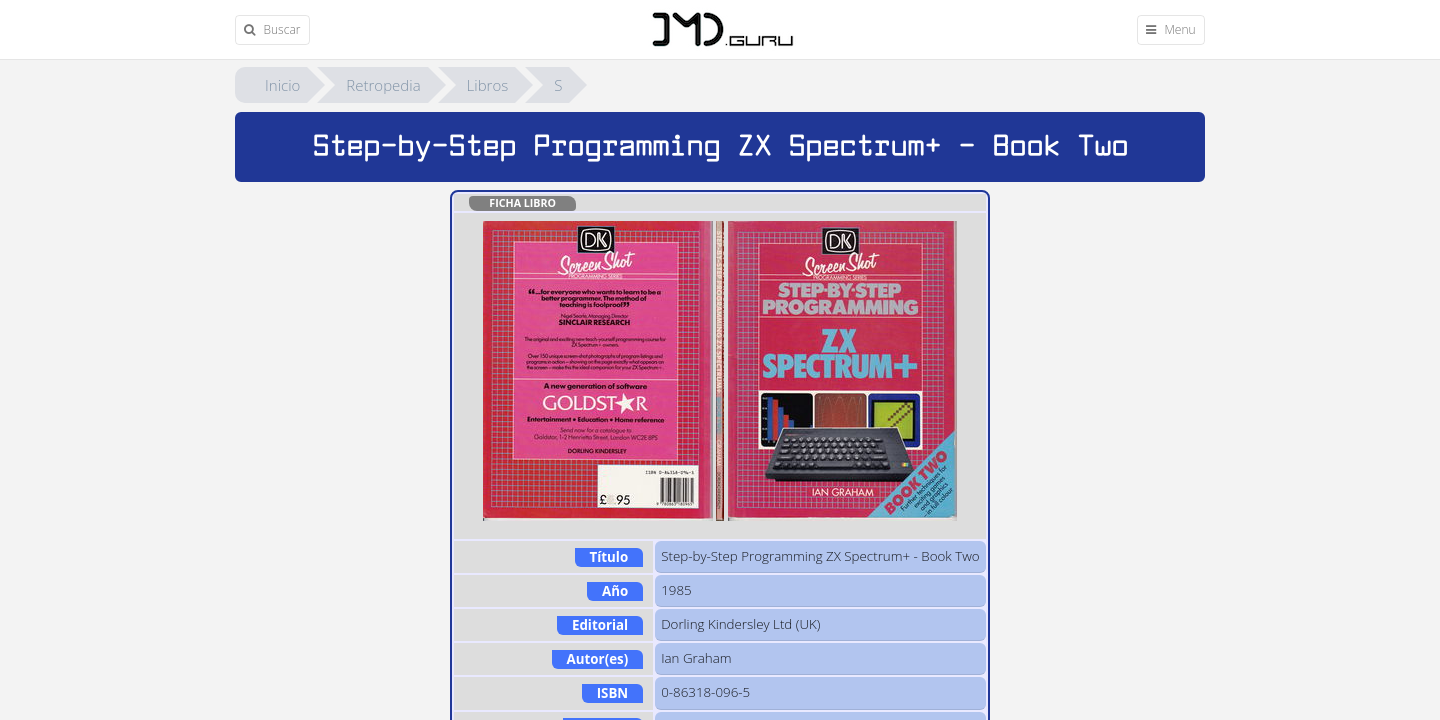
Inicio (282, 85)
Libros (488, 85)
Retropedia (383, 85)
